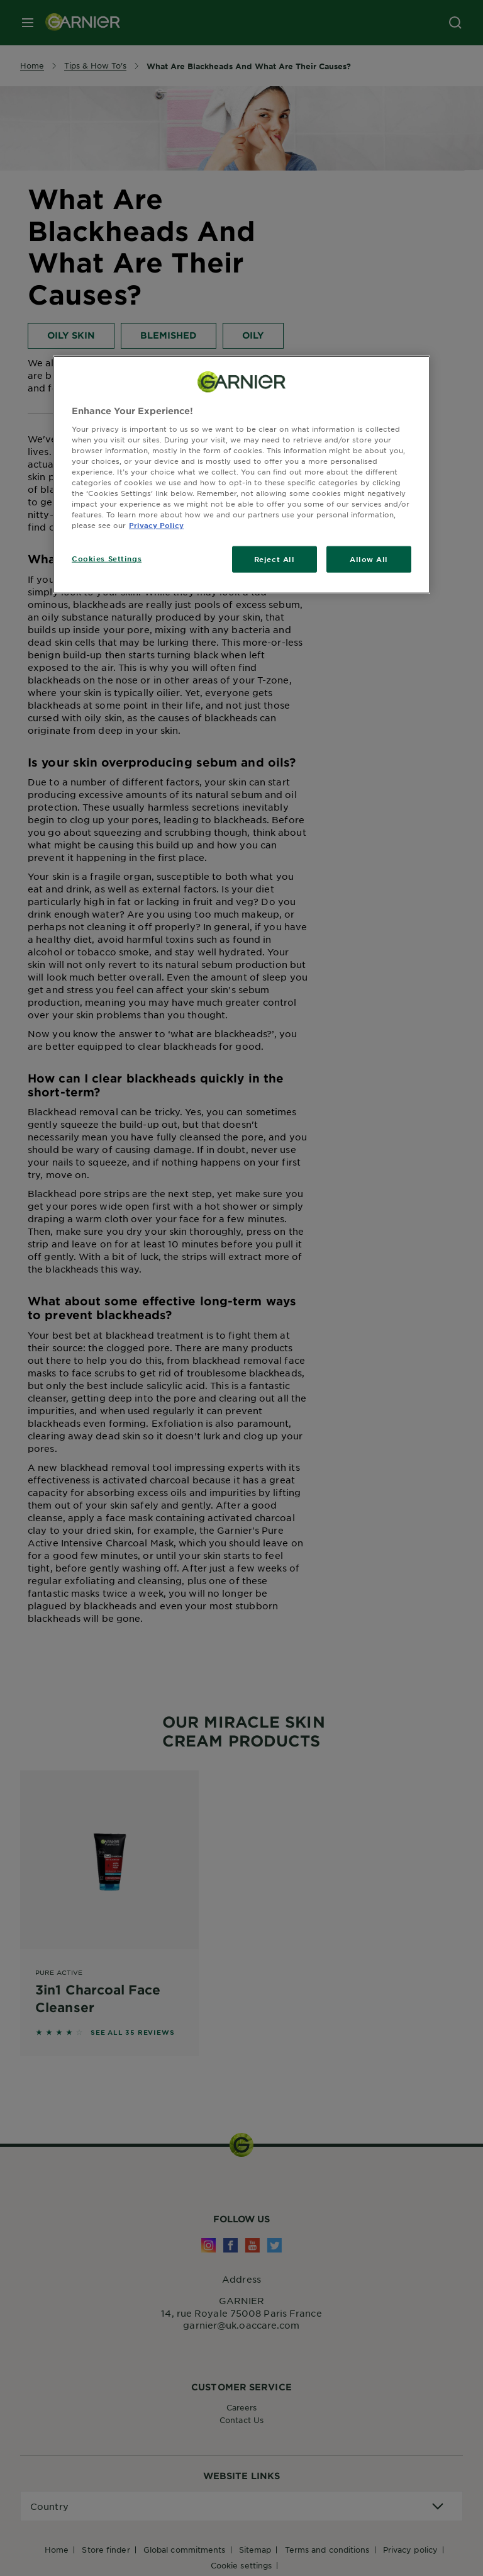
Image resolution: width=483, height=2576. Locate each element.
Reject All (274, 558)
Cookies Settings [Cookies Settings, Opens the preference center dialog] (107, 558)
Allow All (369, 558)
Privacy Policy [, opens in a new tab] (156, 524)
